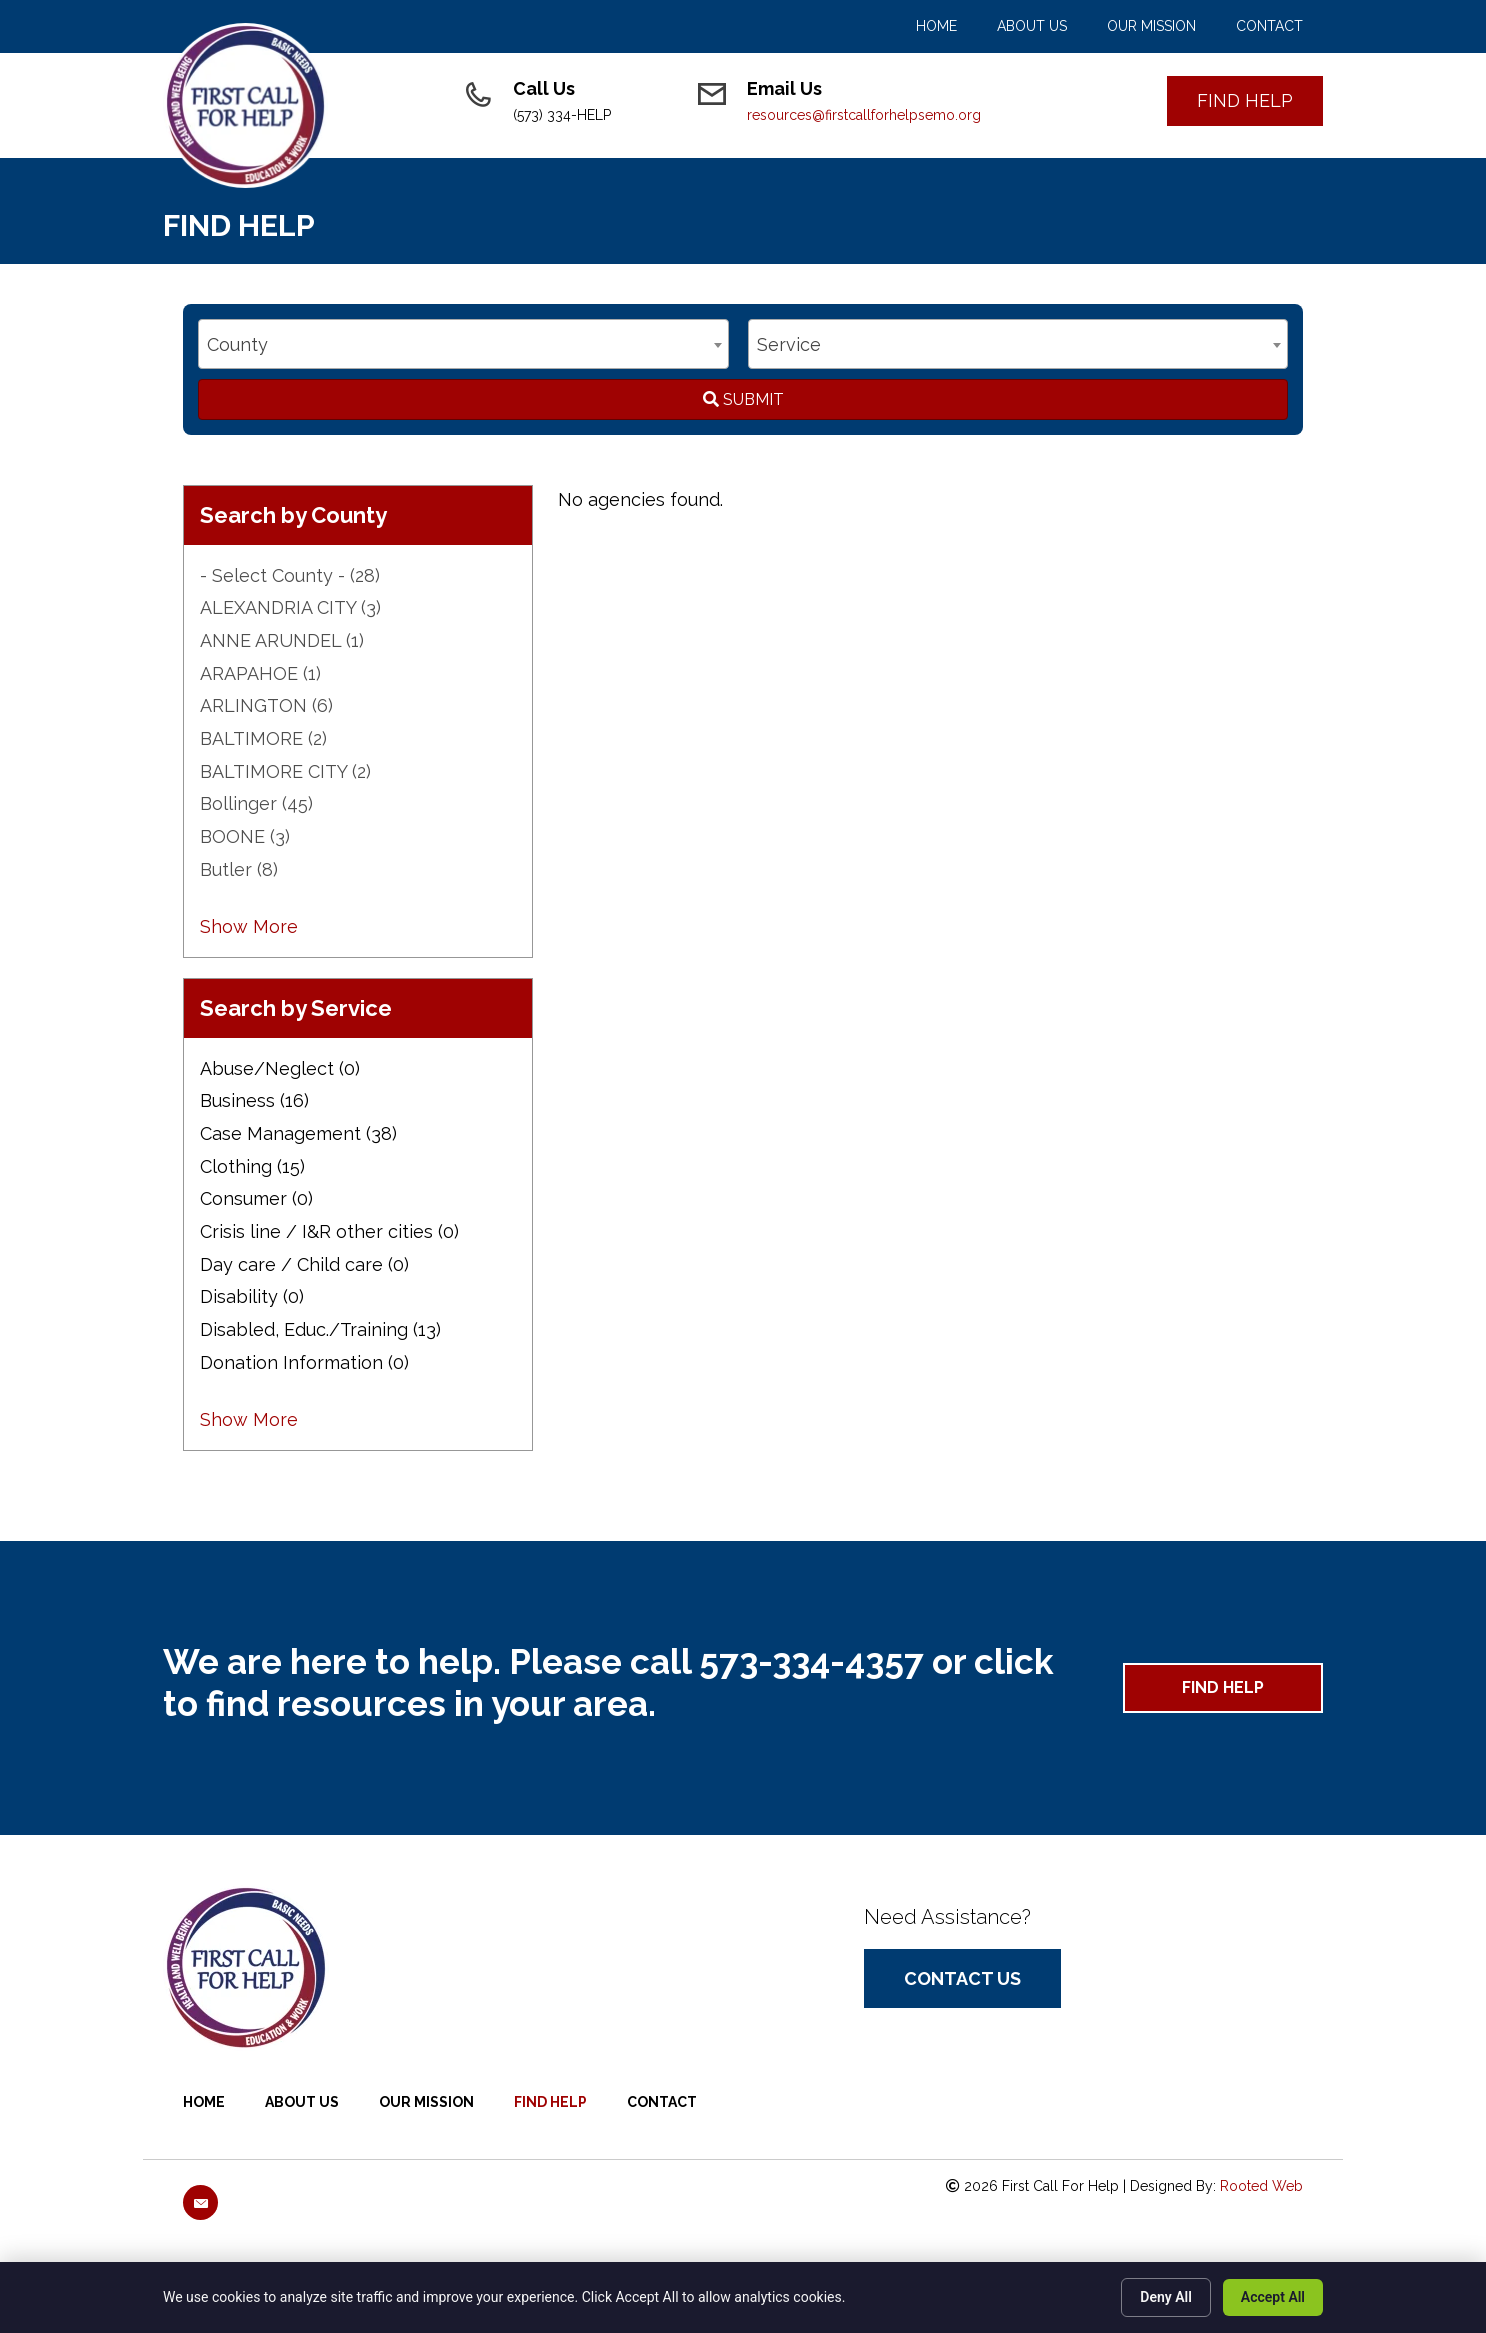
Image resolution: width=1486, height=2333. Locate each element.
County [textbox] (237, 344)
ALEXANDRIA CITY (290, 607)
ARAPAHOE (260, 673)
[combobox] (463, 344)
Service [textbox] (789, 344)
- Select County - (290, 575)
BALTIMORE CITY (285, 771)
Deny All (1166, 2297)
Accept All (1273, 2297)
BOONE (245, 836)
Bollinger (256, 803)
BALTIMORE (263, 738)
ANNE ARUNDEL (282, 640)
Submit (743, 399)
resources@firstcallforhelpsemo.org (864, 115)
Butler (239, 869)
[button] (1245, 101)
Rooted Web (1261, 2186)
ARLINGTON (266, 705)
